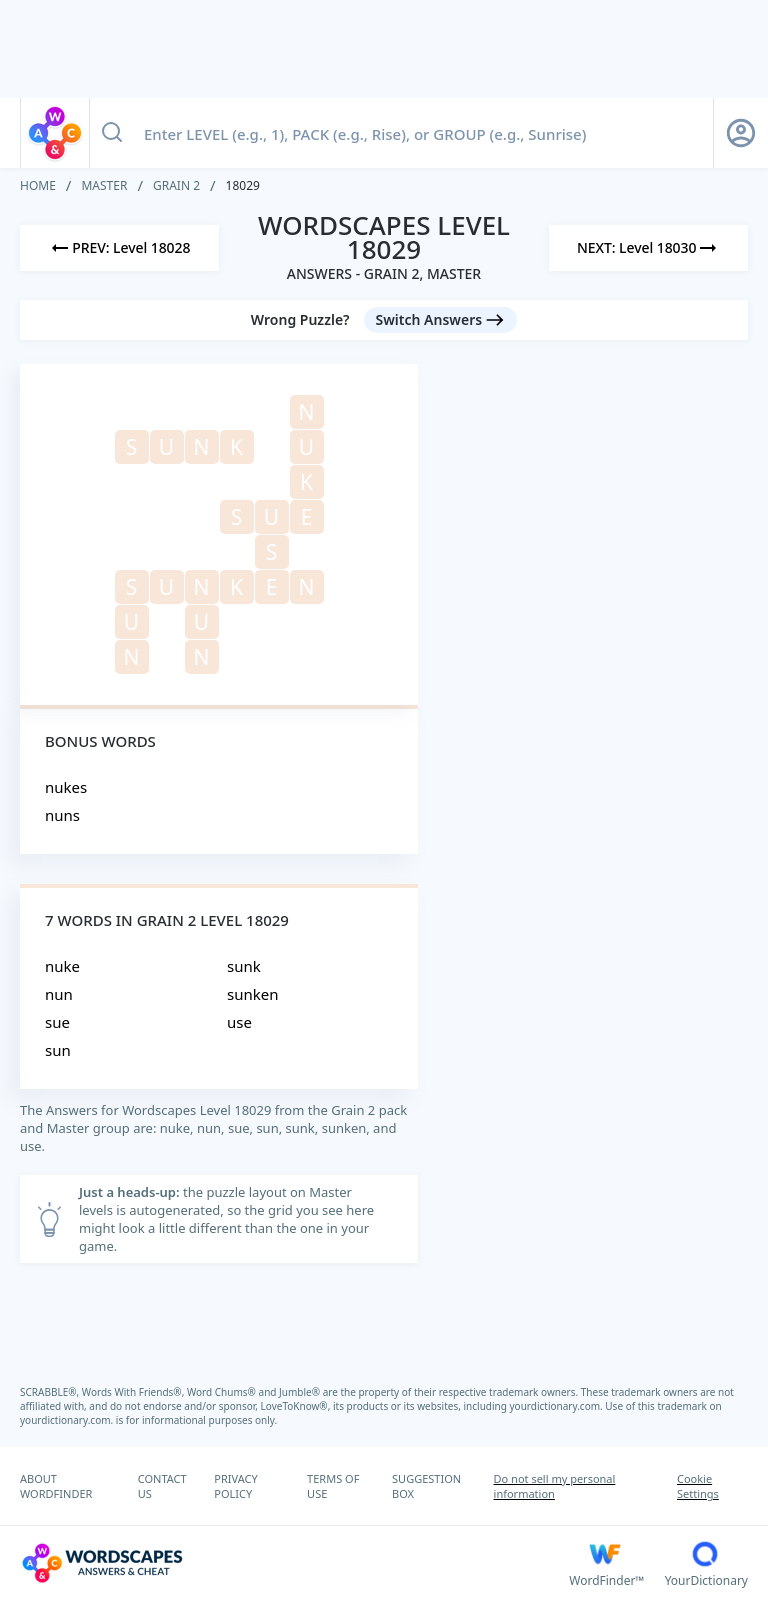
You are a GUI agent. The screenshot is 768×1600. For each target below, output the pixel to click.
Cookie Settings (698, 1486)
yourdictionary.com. (558, 1406)
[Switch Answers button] (441, 320)
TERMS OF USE (333, 1486)
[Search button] (112, 133)
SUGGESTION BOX (426, 1486)
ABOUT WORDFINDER (56, 1486)
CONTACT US (162, 1486)
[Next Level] (648, 248)
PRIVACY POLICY (235, 1486)
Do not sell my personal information (555, 1486)
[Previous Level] (119, 248)
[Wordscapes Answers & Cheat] (294, 1563)
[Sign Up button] (741, 133)
